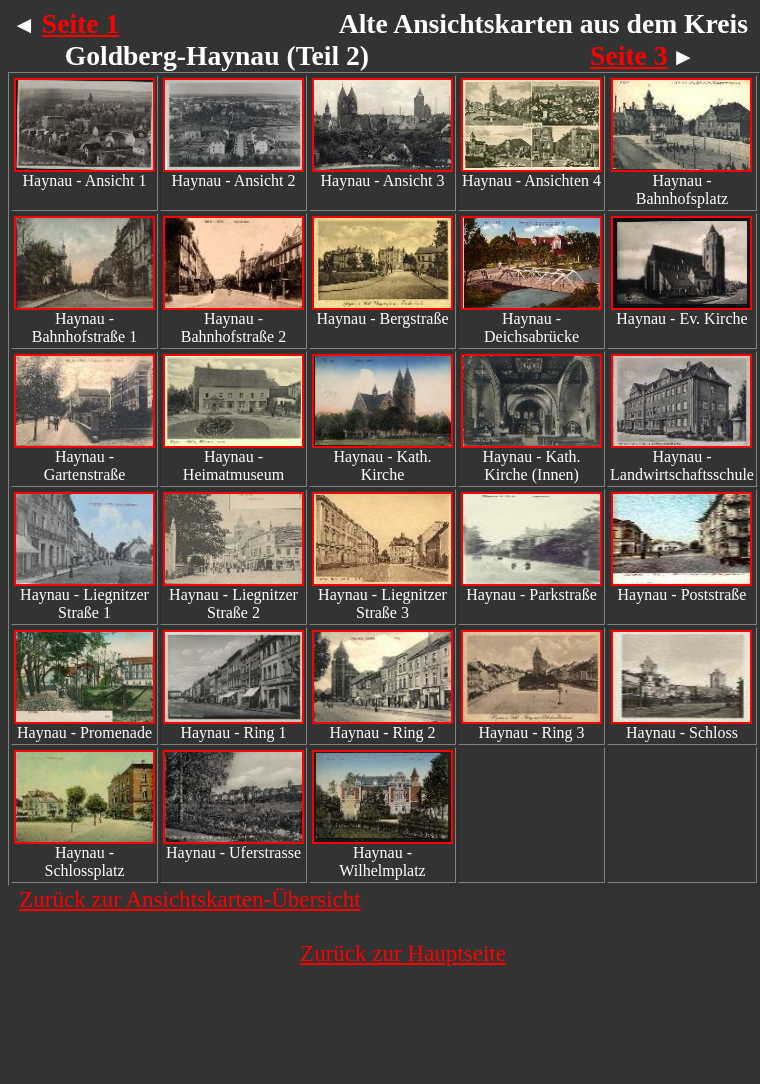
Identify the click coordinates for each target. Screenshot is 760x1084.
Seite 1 (80, 23)
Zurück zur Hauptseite (403, 953)
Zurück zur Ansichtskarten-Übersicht (190, 899)
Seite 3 (628, 55)
